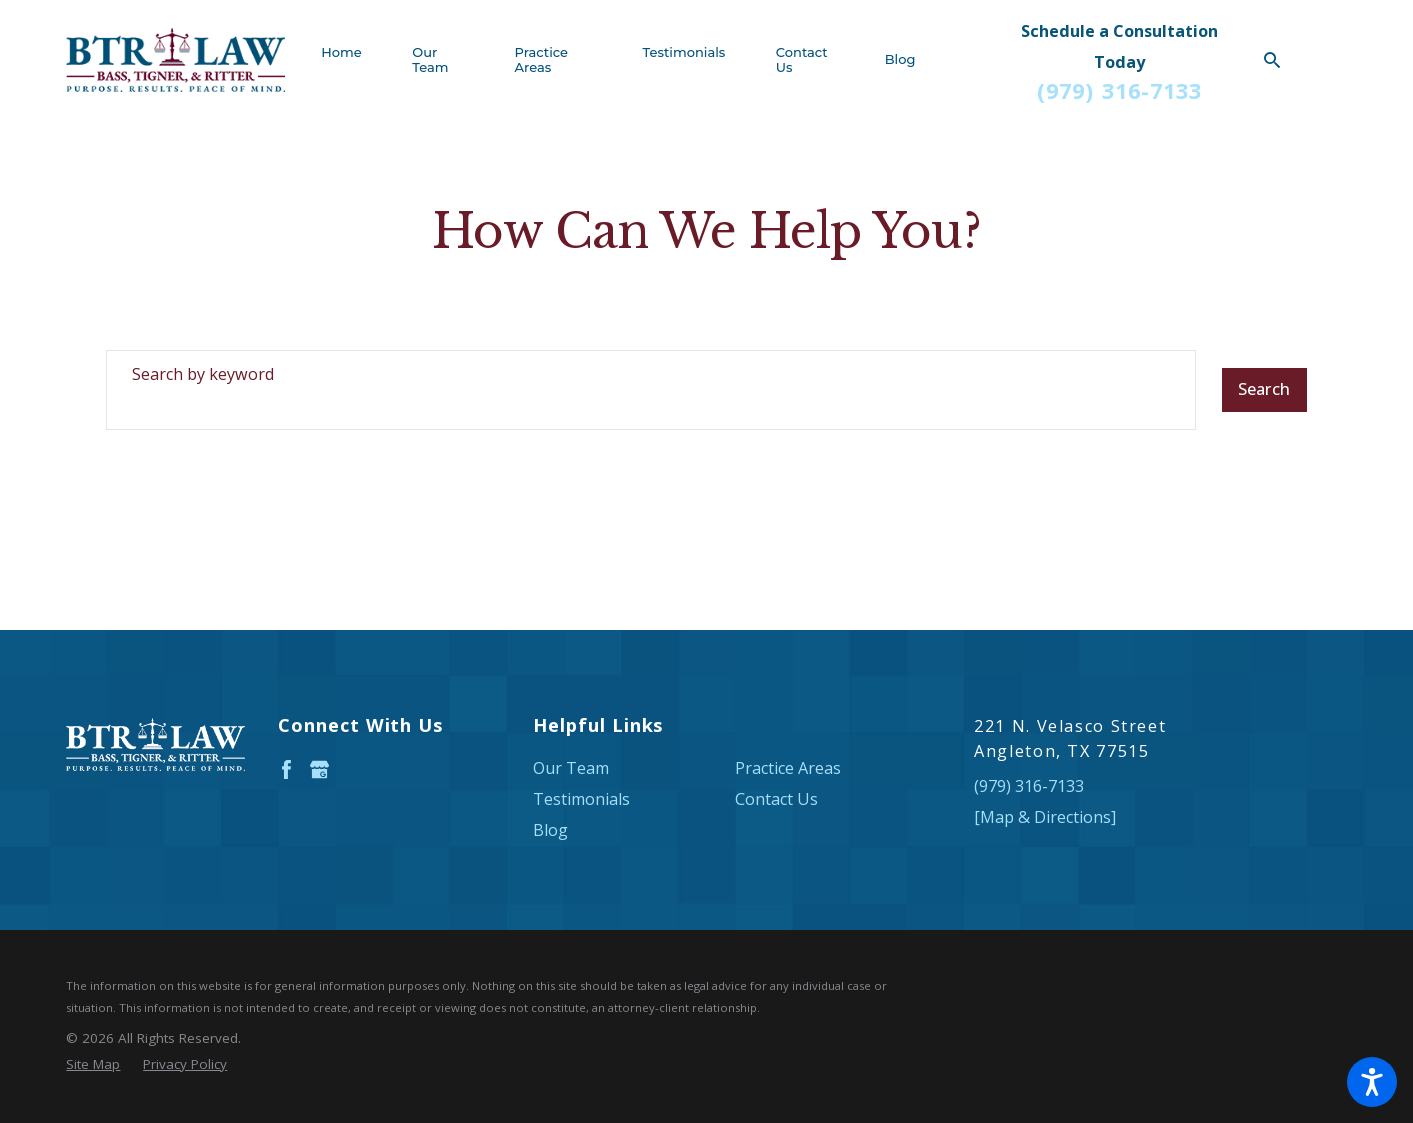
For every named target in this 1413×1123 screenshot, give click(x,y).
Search (1264, 389)
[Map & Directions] (1045, 817)
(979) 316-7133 (1119, 91)
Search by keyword (203, 374)
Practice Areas (788, 768)
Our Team (571, 768)
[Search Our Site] (1272, 60)
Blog (550, 830)
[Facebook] (286, 769)
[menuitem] (354, 60)
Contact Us (776, 799)
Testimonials (581, 799)
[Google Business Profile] (319, 769)
